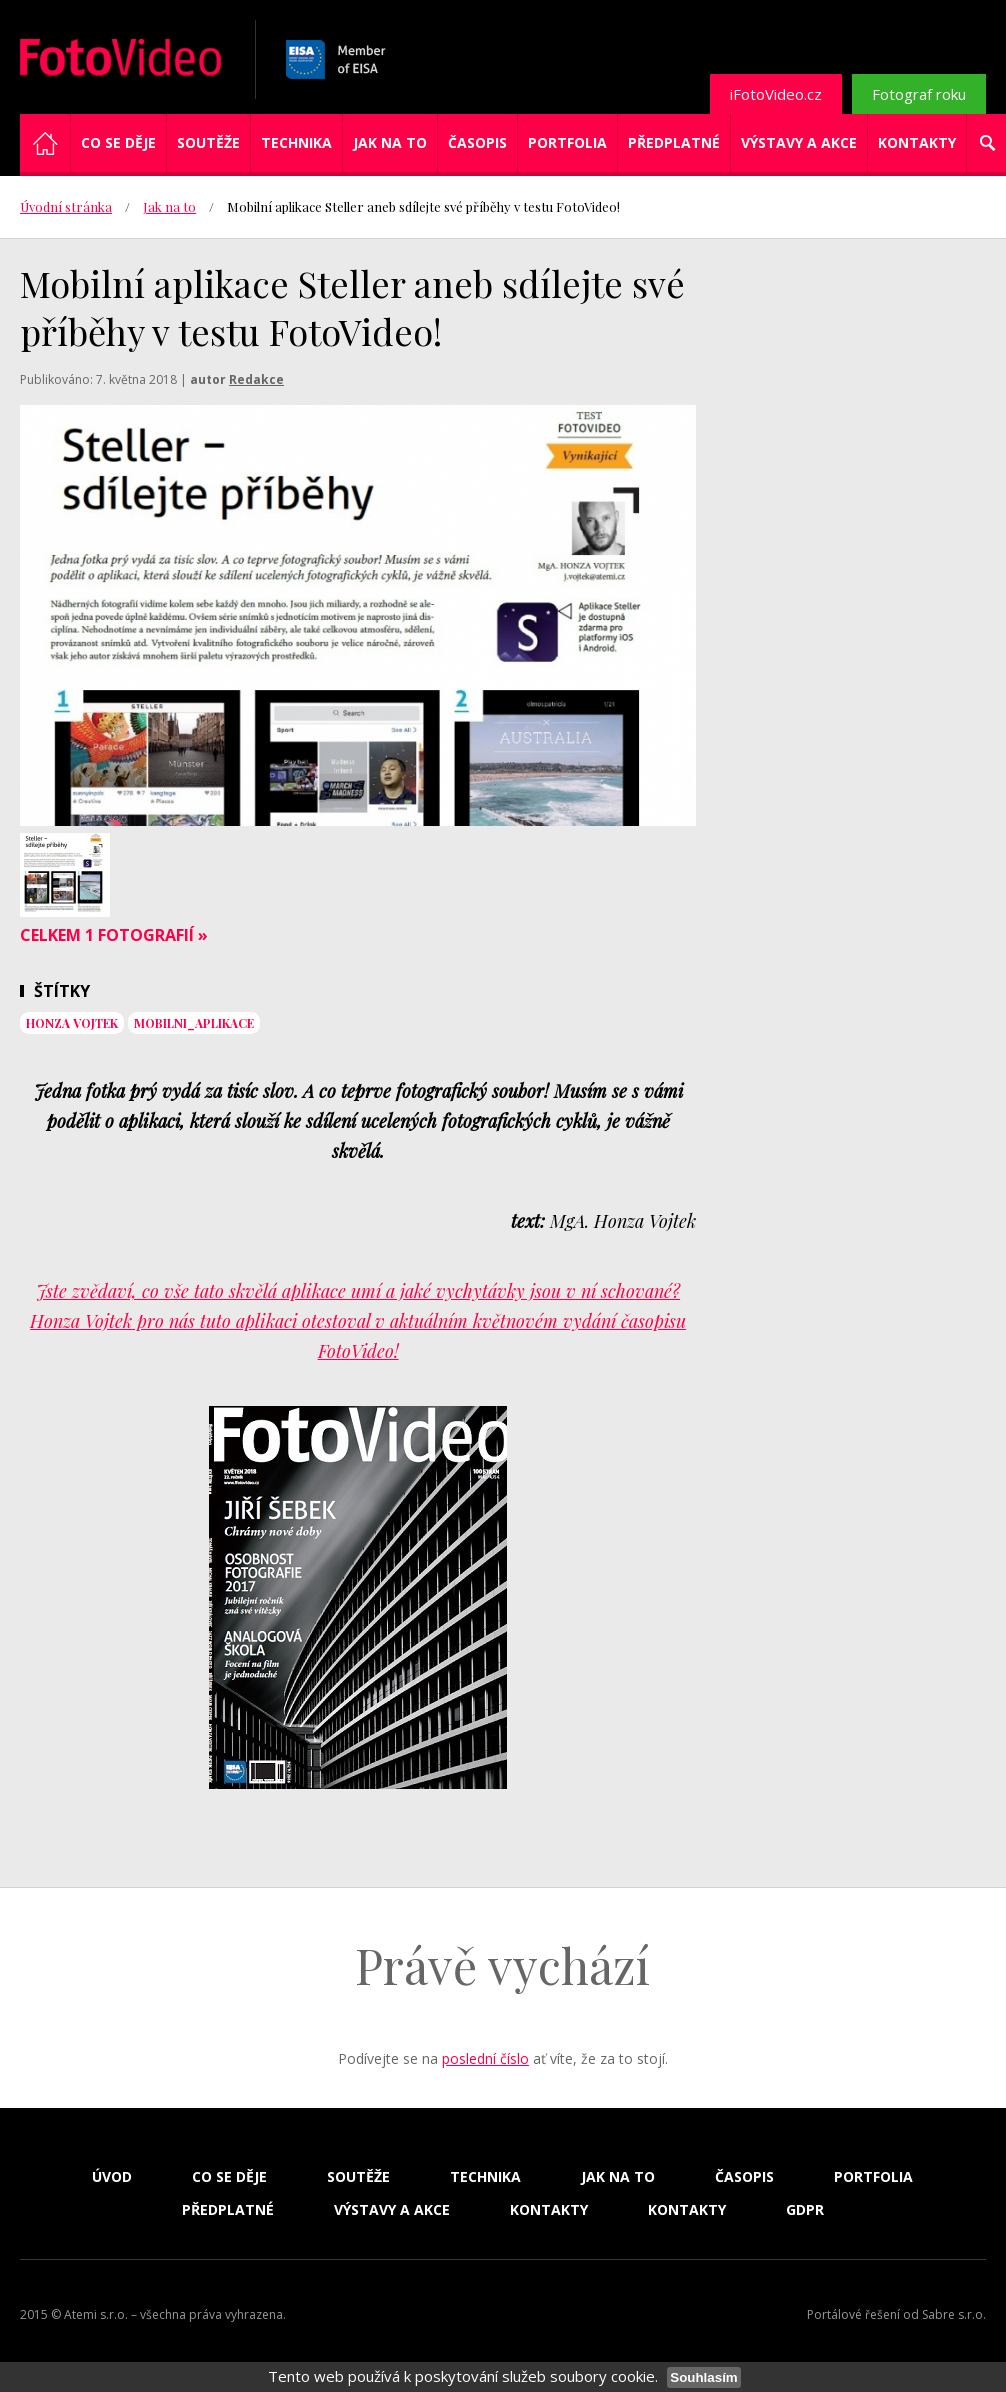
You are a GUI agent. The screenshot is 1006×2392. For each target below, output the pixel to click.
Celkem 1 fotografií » (114, 935)
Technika (296, 142)
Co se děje (118, 142)
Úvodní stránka (66, 206)
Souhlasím (703, 2377)
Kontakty (917, 142)
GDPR (805, 2210)
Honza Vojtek (72, 1023)
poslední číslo (485, 2058)
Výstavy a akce (799, 142)
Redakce (256, 379)
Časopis (477, 142)
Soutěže (208, 142)
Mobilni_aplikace (194, 1023)
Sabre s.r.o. (954, 2314)
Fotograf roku (919, 94)
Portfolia (567, 142)
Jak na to (390, 142)
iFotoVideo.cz (776, 94)
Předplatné (674, 142)
